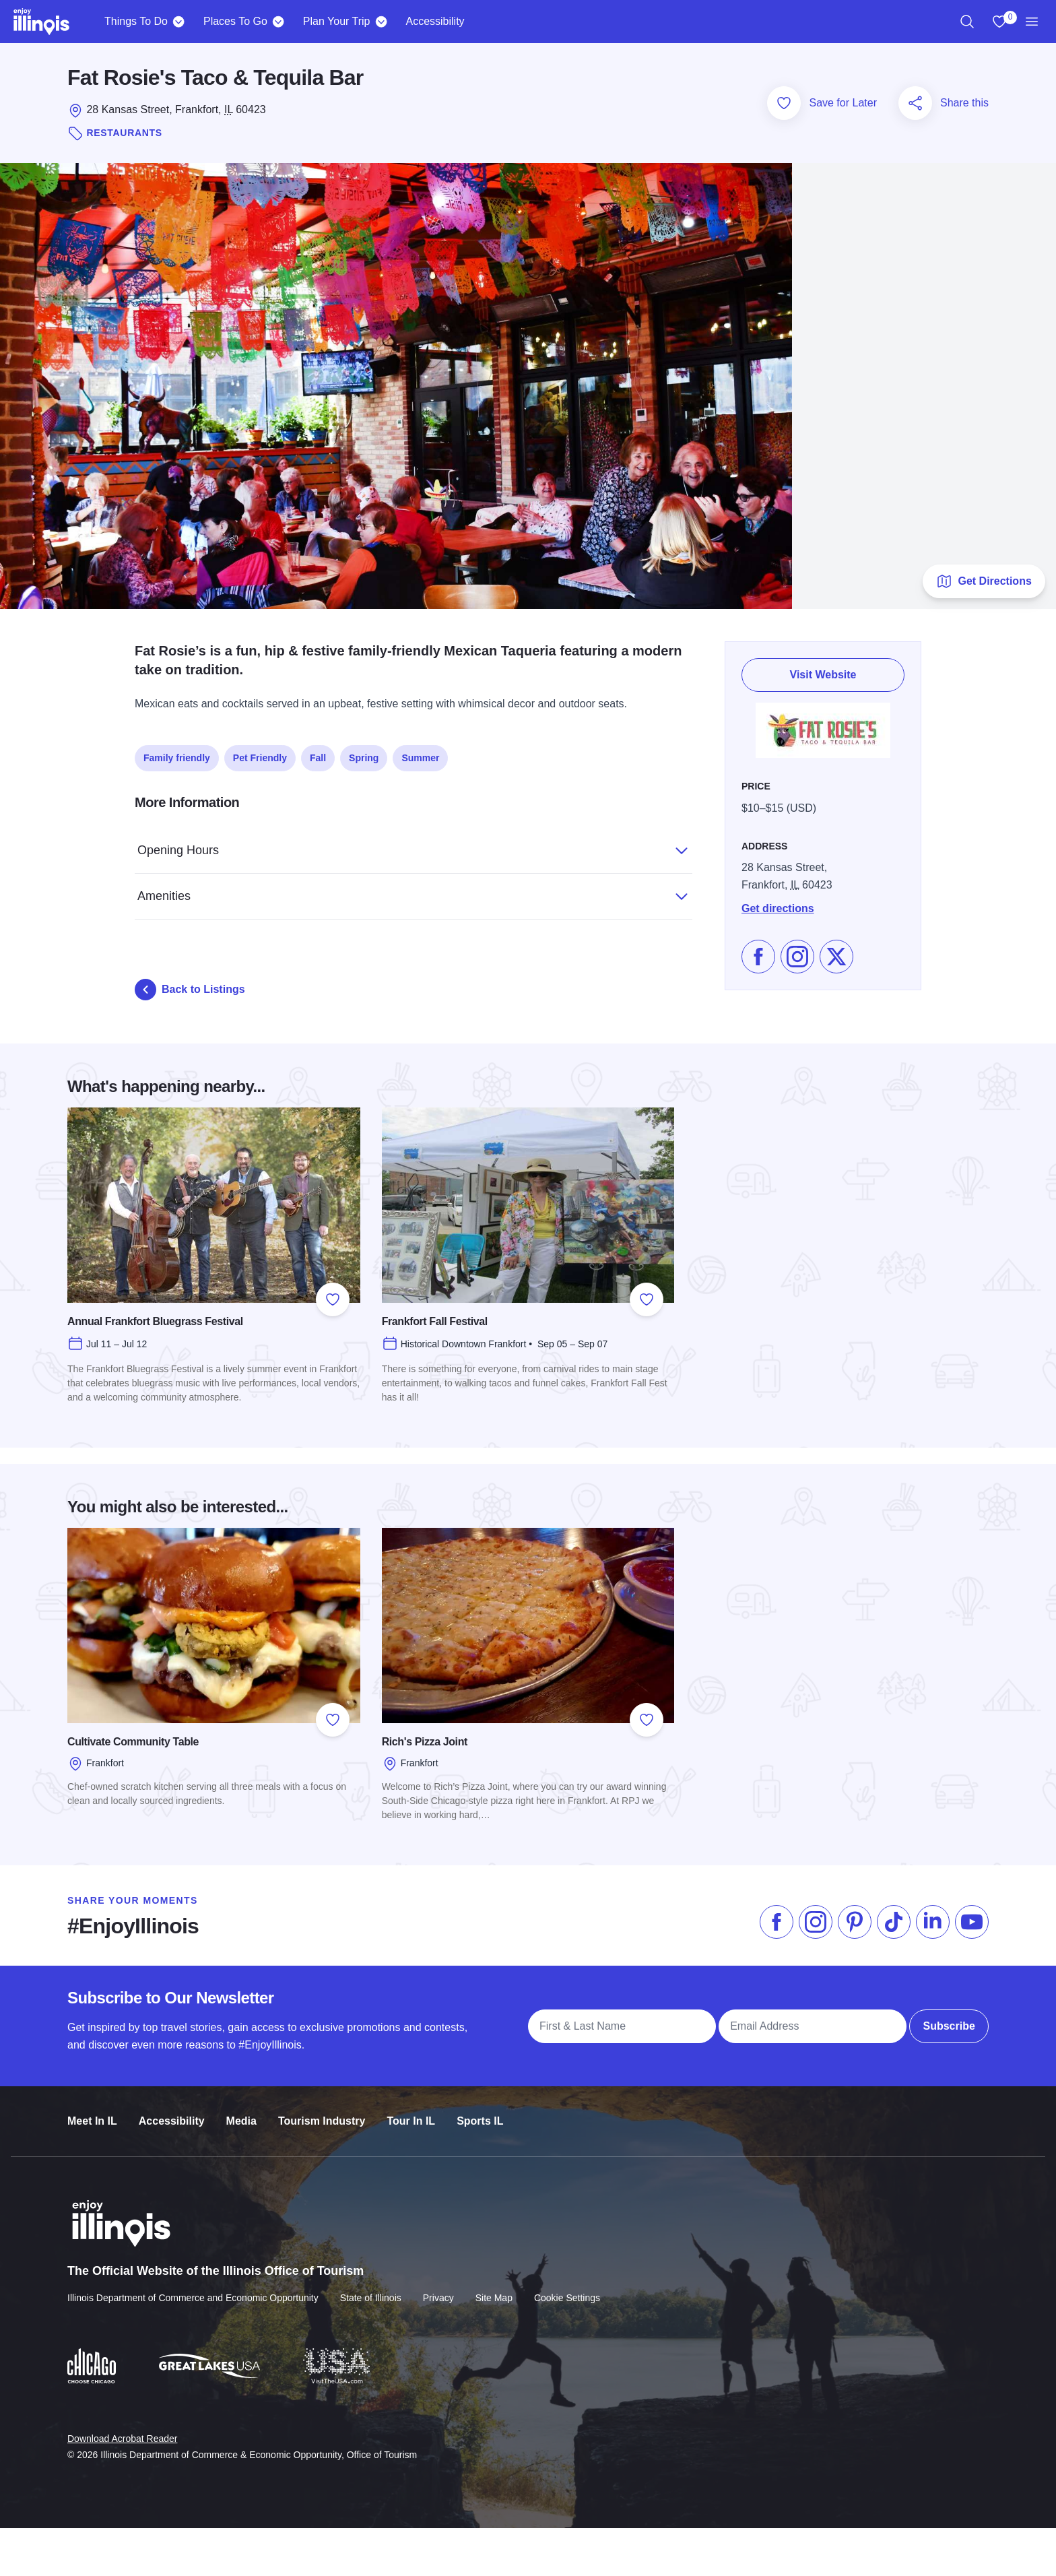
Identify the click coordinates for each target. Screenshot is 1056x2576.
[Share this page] (915, 103)
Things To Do (136, 21)
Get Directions (983, 581)
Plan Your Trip (336, 21)
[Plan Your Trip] (380, 21)
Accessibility (434, 21)
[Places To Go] (278, 21)
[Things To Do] (178, 21)
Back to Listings (190, 989)
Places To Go (235, 21)
